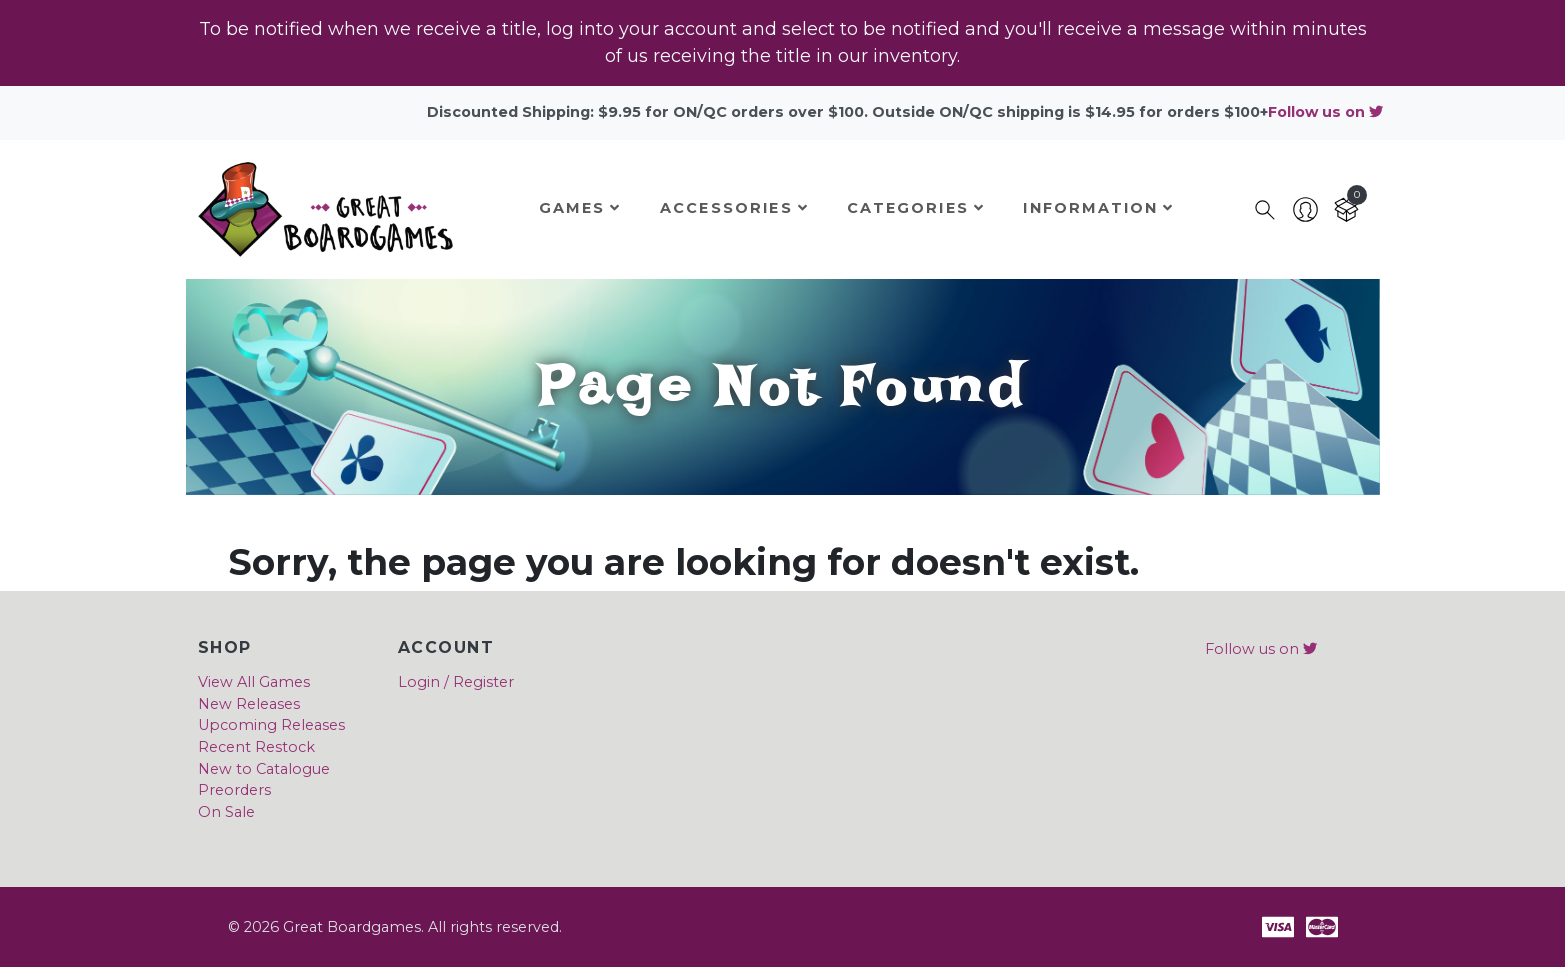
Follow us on (1325, 112)
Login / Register (456, 682)
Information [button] (1098, 208)
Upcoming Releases (271, 725)
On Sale (226, 812)
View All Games (254, 682)
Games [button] (580, 208)
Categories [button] (916, 208)
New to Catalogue (264, 769)
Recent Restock (256, 747)
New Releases (249, 704)
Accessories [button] (734, 208)
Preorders (234, 790)
